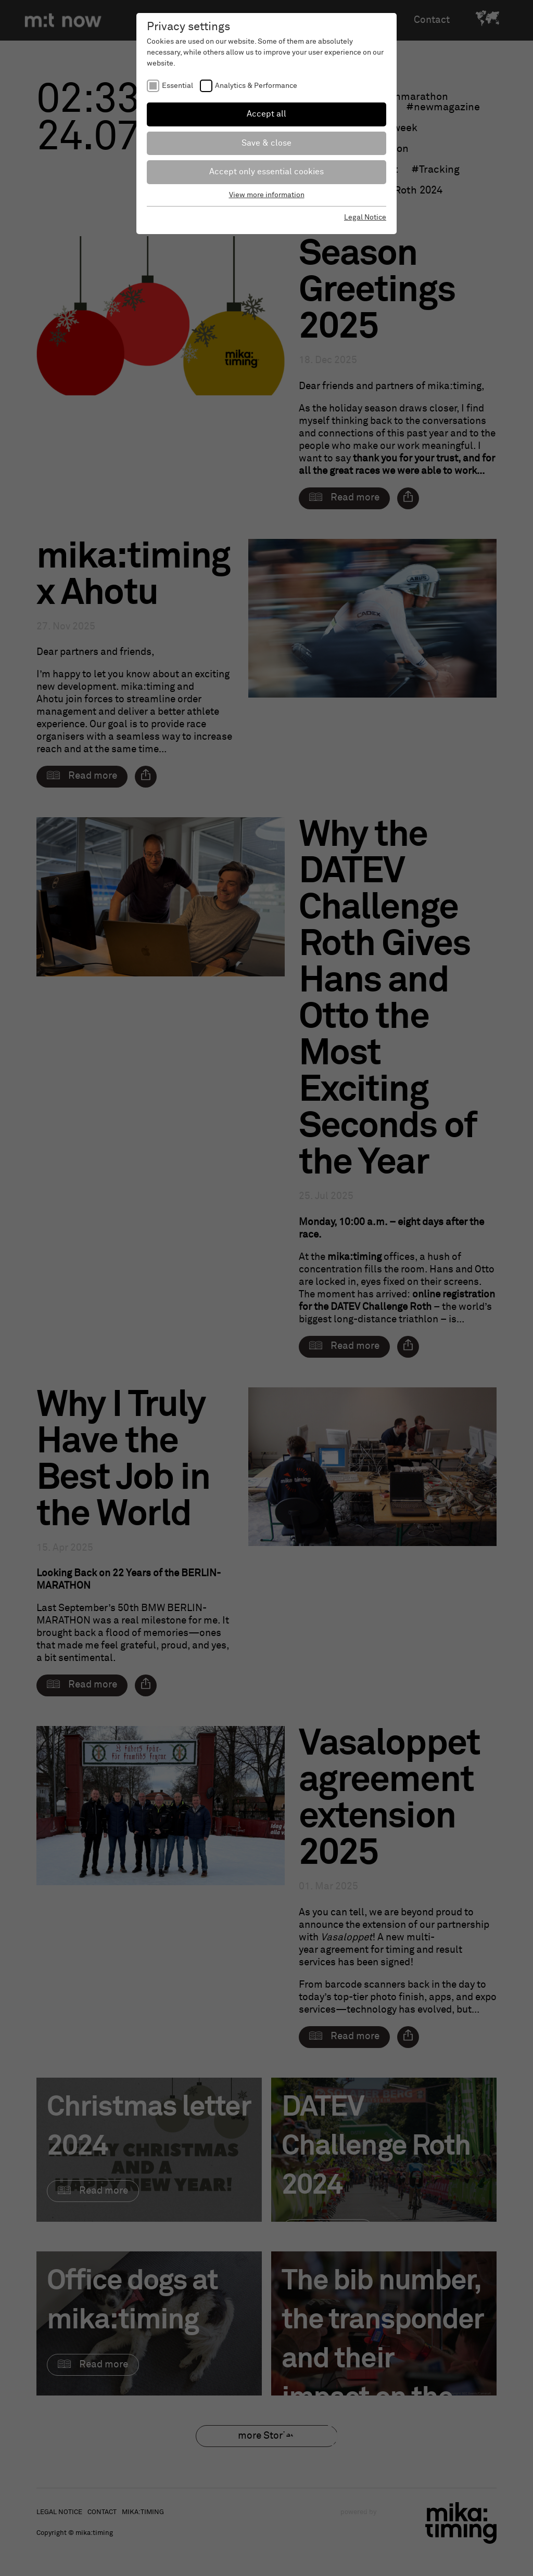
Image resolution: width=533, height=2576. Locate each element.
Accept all (266, 114)
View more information (266, 195)
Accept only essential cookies (266, 172)
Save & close (266, 143)
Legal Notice (365, 217)
